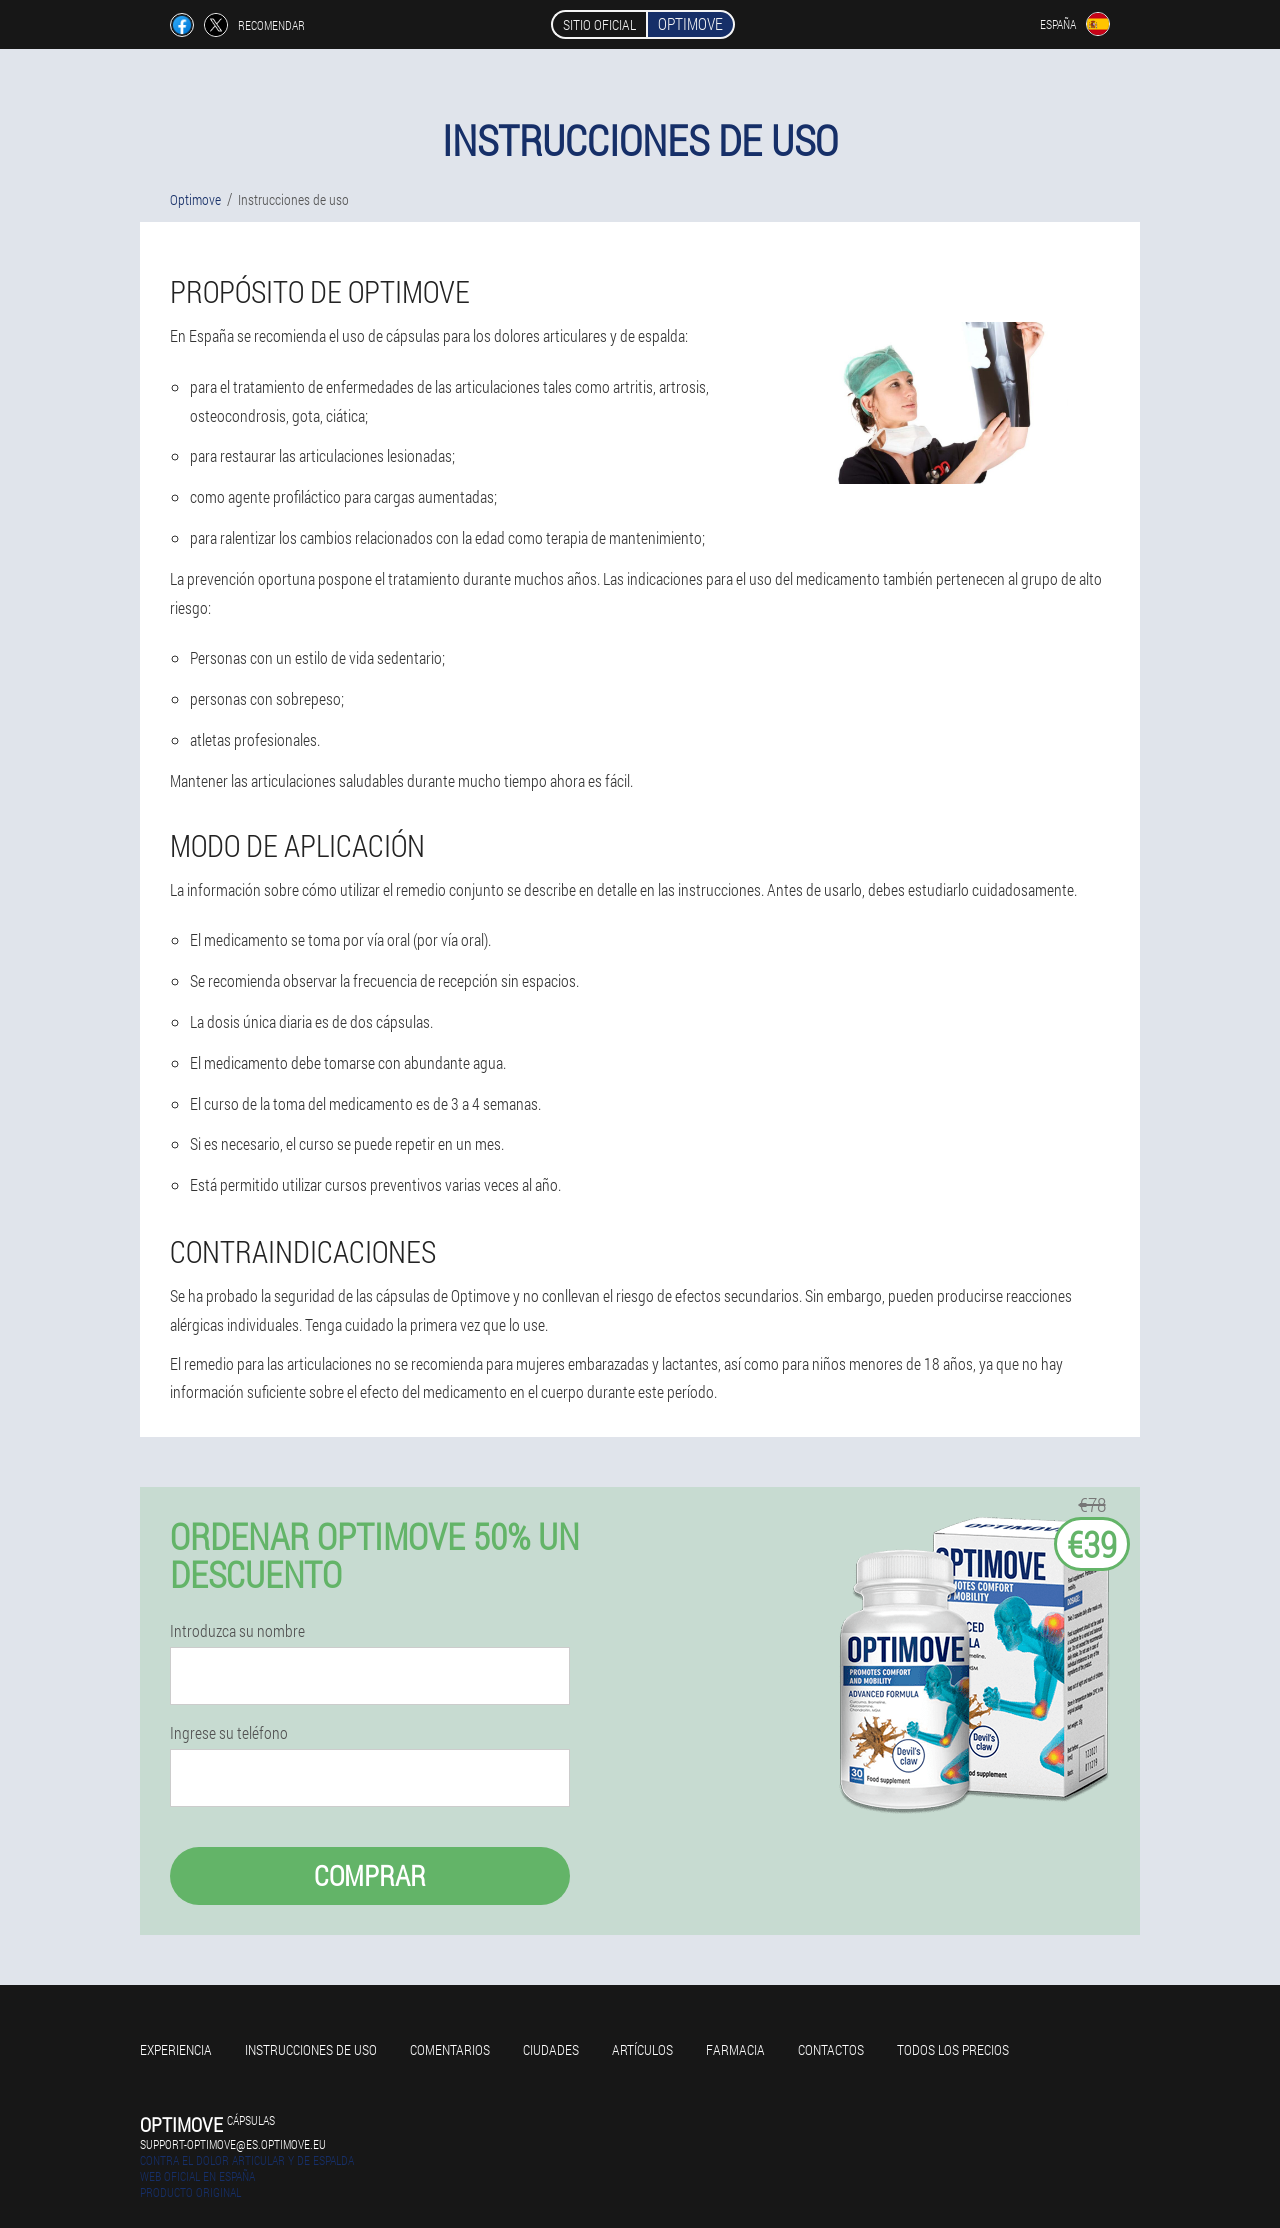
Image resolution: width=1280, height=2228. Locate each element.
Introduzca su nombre (237, 1631)
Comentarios (450, 2049)
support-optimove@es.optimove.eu (233, 2144)
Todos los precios (953, 2049)
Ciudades (551, 2049)
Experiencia (176, 2049)
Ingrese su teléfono (229, 1733)
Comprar (370, 1875)
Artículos (642, 2049)
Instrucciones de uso (311, 2049)
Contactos (831, 2049)
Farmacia (735, 2049)
